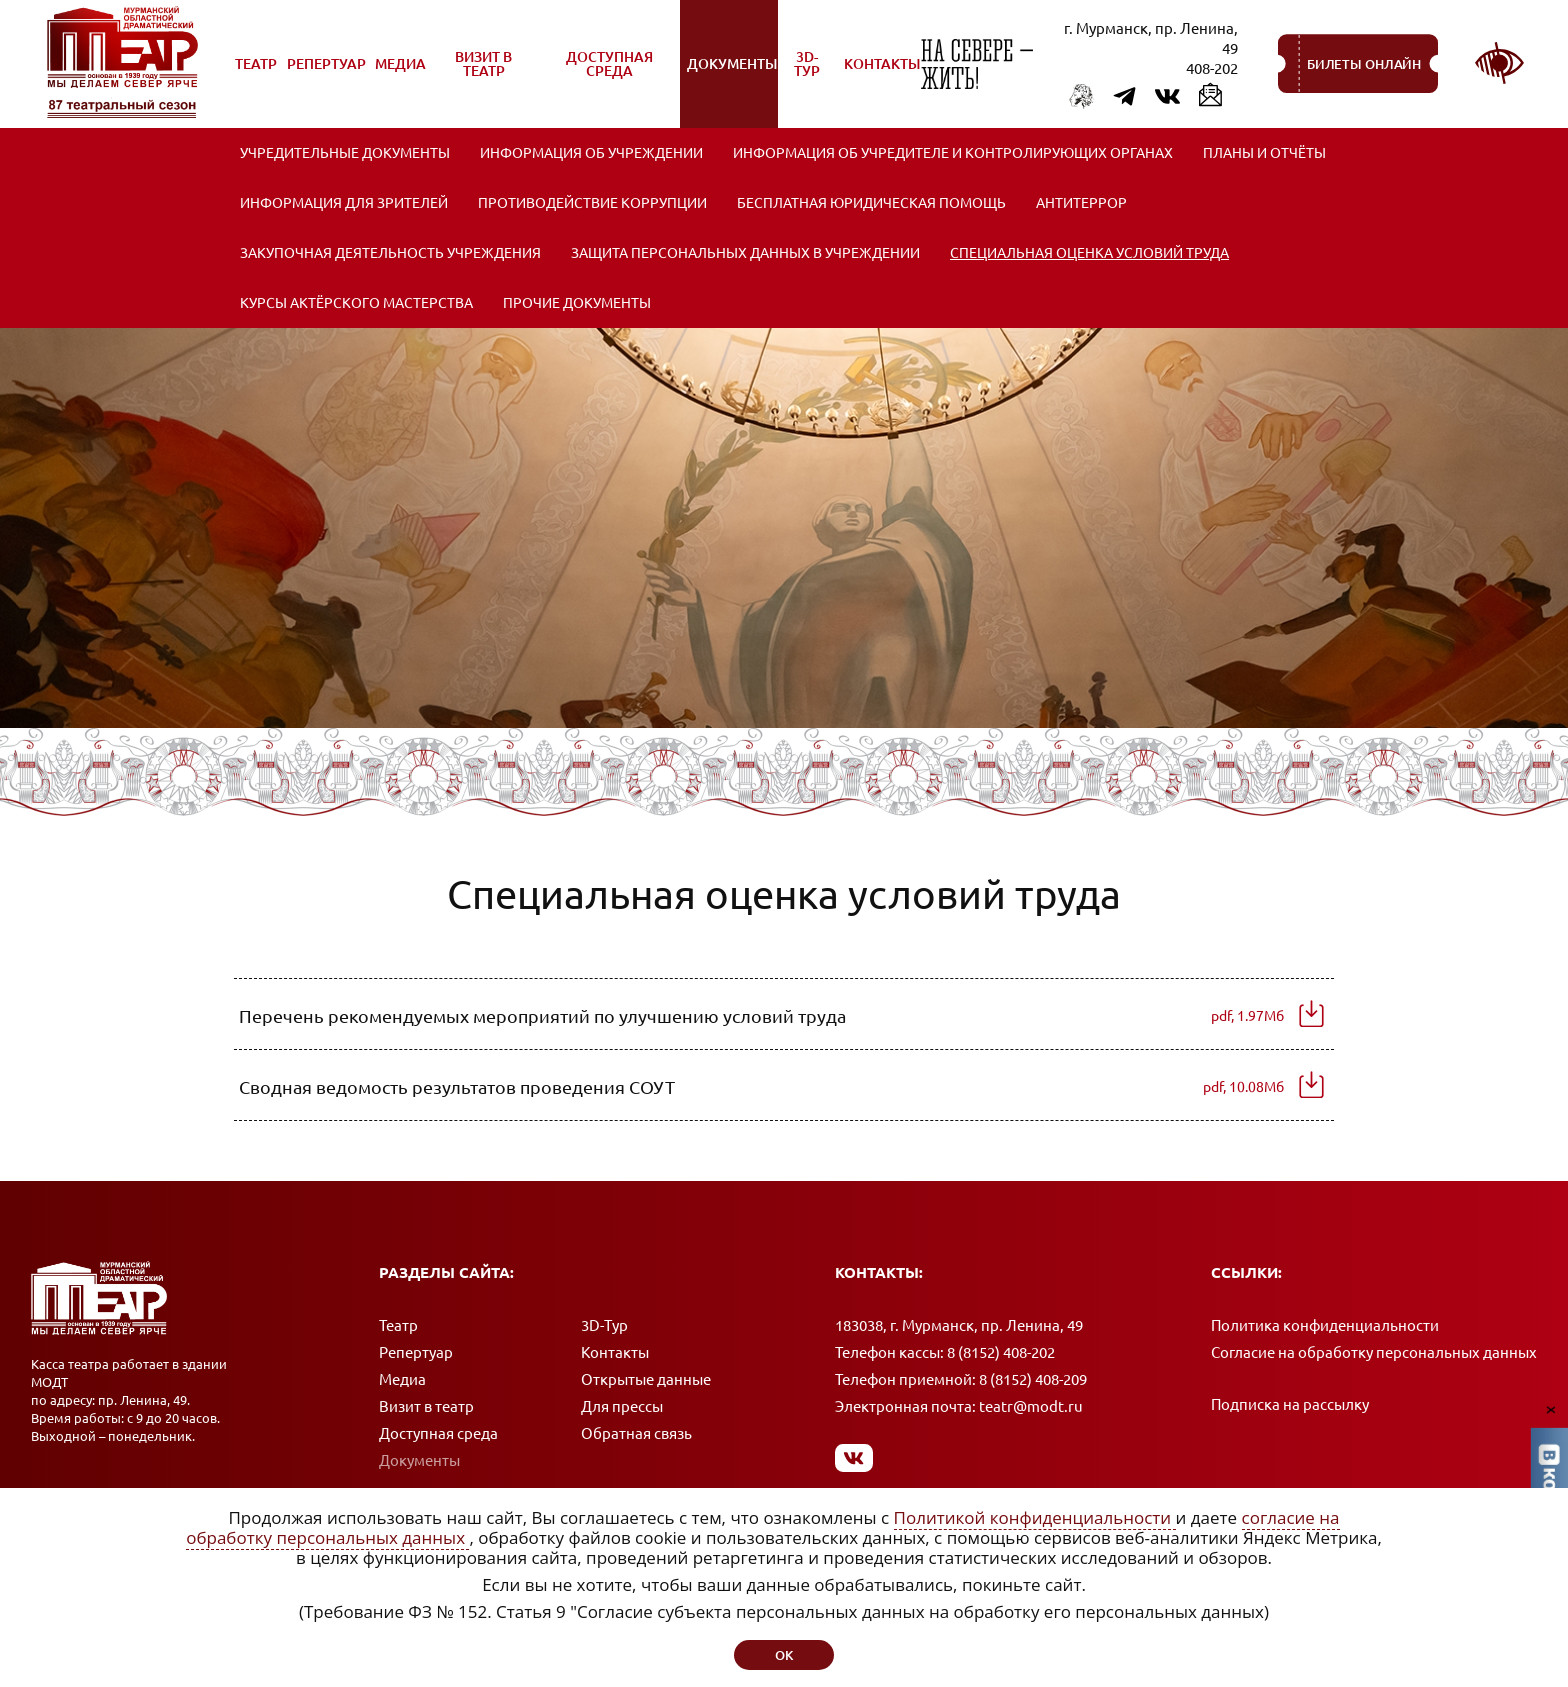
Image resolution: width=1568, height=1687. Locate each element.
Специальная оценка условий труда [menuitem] (1089, 253)
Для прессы (622, 1406)
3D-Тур (604, 1325)
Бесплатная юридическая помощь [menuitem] (871, 203)
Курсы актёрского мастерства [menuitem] (356, 303)
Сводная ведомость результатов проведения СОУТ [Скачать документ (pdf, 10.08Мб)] (761, 1087)
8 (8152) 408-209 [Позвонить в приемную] (1033, 1379)
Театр (398, 1325)
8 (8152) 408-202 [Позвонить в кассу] (1001, 1352)
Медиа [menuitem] (401, 74)
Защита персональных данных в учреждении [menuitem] (745, 253)
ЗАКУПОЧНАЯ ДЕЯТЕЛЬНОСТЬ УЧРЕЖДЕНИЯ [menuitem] (390, 253)
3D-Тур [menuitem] (807, 64)
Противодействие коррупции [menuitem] (592, 203)
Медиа (402, 1379)
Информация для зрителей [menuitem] (344, 203)
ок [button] (784, 1655)
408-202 (1212, 68)
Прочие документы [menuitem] (577, 303)
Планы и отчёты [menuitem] (1264, 153)
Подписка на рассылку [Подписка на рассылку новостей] (1290, 1404)
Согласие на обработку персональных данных (1374, 1352)
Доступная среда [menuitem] (598, 71)
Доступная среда (438, 1433)
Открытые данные (646, 1379)
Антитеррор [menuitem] (1081, 203)
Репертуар (416, 1352)
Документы (419, 1460)
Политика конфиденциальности (1325, 1325)
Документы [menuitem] (731, 74)
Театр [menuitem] (257, 74)
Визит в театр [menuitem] (473, 71)
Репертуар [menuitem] (326, 74)
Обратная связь (636, 1433)
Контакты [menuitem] (882, 64)
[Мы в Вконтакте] (854, 1457)
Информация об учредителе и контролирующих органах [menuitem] (953, 153)
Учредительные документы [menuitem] (345, 153)
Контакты (615, 1352)
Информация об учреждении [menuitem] (591, 153)
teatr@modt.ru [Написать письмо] (1031, 1406)
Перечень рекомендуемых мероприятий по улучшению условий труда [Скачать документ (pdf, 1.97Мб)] (761, 1016)
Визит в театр (426, 1406)
